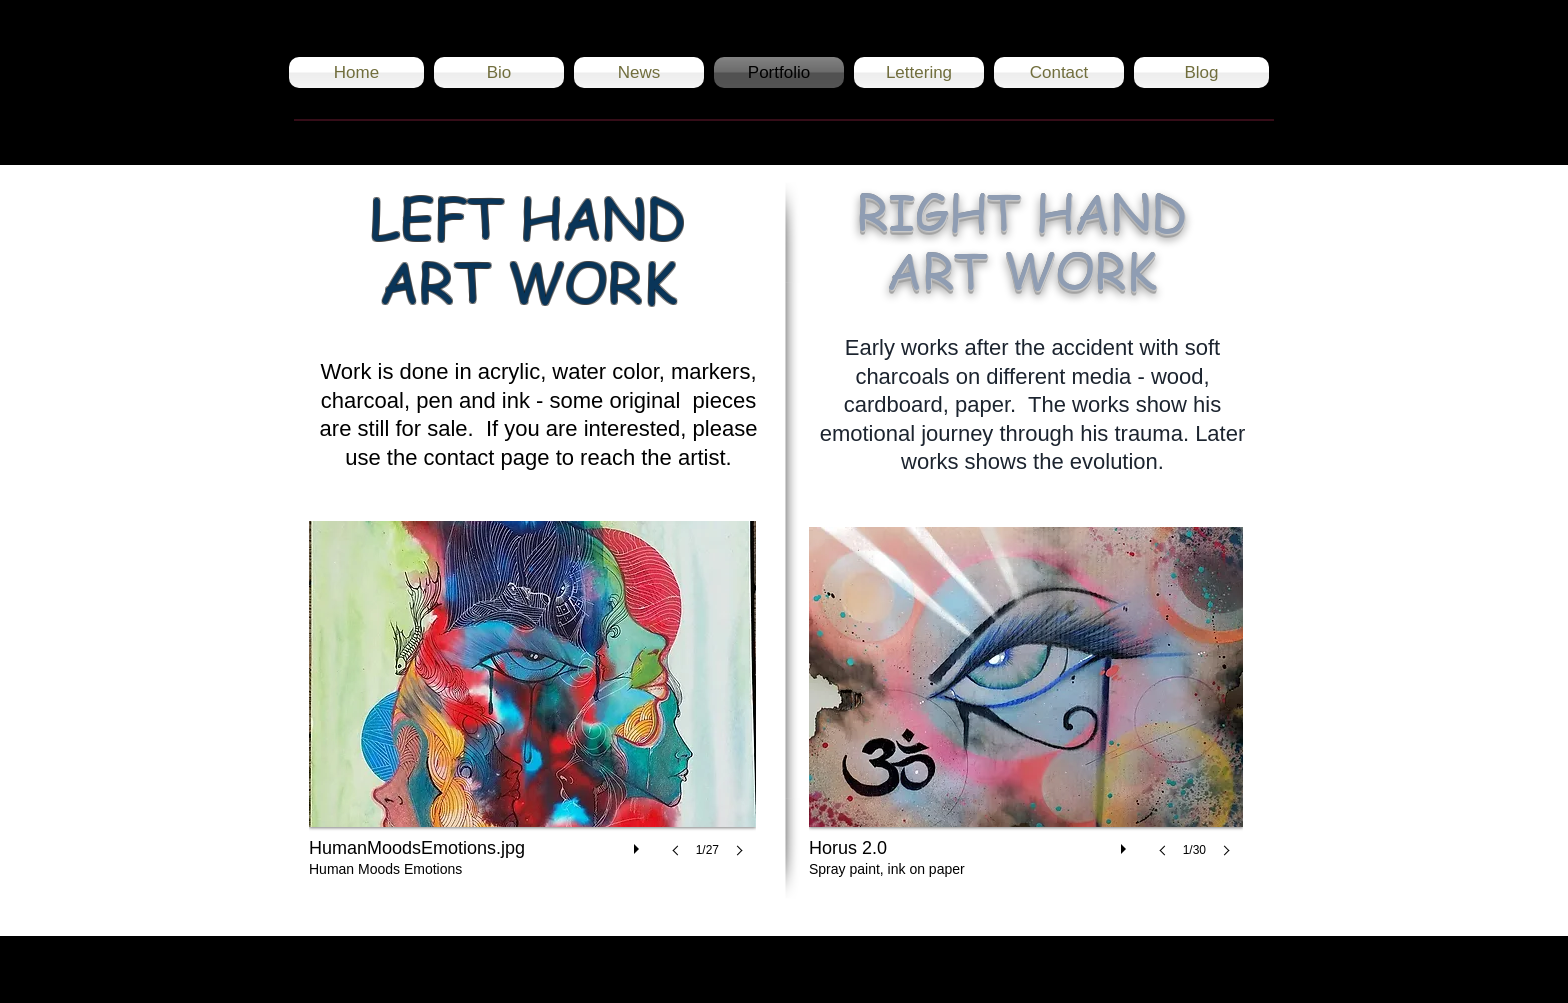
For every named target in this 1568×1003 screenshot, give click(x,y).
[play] (639, 844)
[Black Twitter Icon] (1254, 969)
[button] (532, 709)
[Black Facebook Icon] (1205, 969)
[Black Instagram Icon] (1156, 969)
